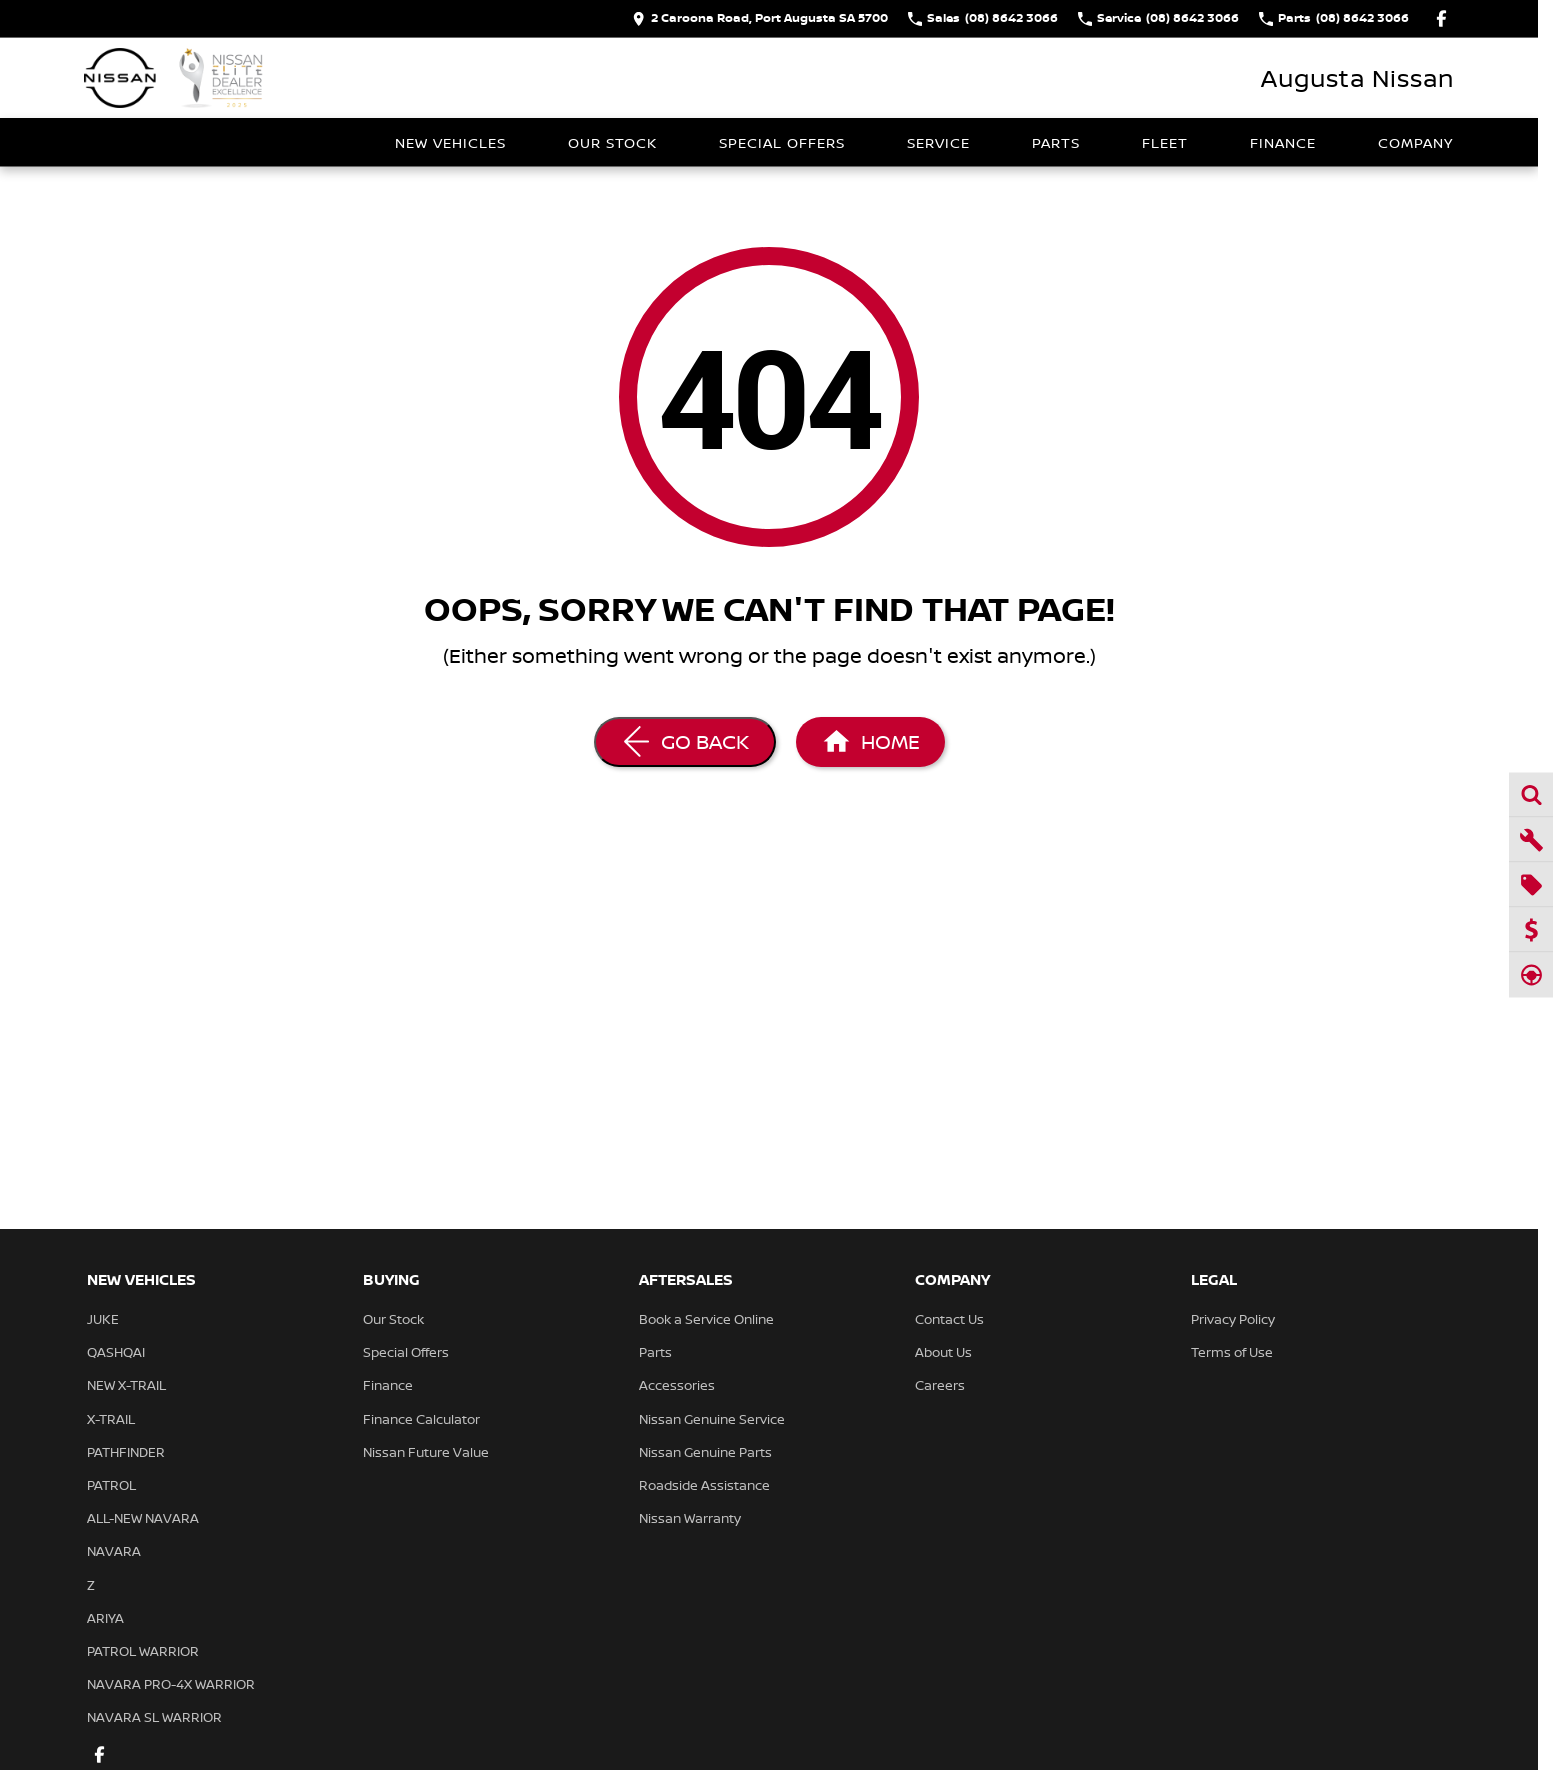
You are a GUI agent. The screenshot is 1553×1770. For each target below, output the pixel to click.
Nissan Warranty (690, 1518)
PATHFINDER (126, 1452)
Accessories (677, 1385)
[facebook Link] (1441, 18)
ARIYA (105, 1618)
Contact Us (949, 1319)
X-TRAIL (111, 1419)
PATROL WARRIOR (143, 1651)
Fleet (1165, 142)
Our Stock (612, 142)
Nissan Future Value (426, 1452)
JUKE (103, 1319)
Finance (1283, 142)
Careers (940, 1385)
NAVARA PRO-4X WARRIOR (171, 1684)
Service (938, 142)
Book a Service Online (706, 1319)
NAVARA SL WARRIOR (154, 1717)
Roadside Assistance (704, 1485)
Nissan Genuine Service (712, 1419)
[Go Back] (685, 742)
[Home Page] (174, 78)
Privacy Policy (1233, 1319)
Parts (1056, 142)
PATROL (111, 1485)
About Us (943, 1352)
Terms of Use (1232, 1352)
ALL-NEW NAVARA (143, 1518)
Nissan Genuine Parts (705, 1452)
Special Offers (782, 142)
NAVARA (114, 1551)
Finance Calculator (421, 1419)
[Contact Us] (760, 18)
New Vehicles (450, 142)
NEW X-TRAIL (126, 1385)
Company (1415, 142)
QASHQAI (116, 1352)
